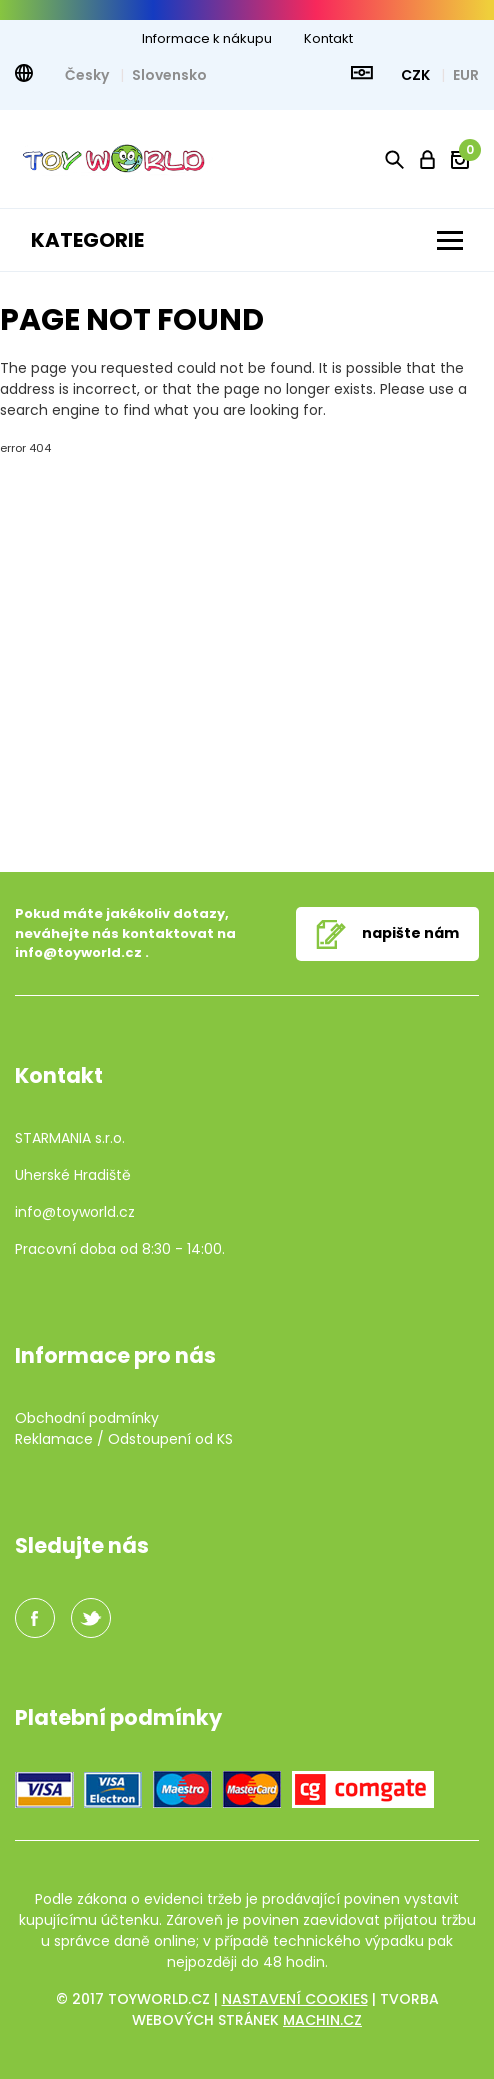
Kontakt (328, 38)
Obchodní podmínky (87, 1418)
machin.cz (322, 2020)
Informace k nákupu (207, 38)
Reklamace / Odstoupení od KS (124, 1439)
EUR (466, 75)
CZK (417, 75)
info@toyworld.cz (78, 952)
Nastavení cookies (295, 1999)
